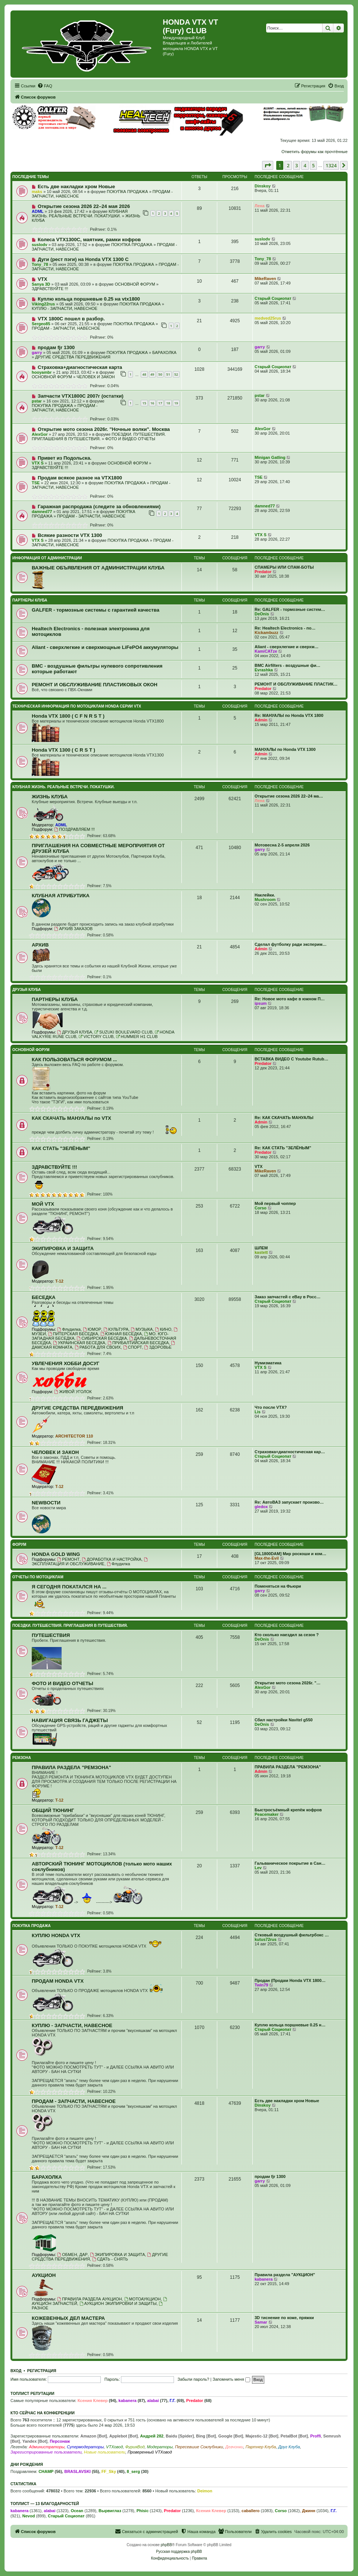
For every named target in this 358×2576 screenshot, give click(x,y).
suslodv (39, 244)
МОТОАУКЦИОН (142, 2299)
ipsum (261, 1003)
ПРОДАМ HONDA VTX (58, 1981)
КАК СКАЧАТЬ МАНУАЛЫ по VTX (71, 1118)
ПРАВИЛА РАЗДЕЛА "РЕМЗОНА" (71, 1767)
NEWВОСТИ (46, 1502)
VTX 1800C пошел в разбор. (71, 318)
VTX (42, 279)
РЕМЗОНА (21, 1758)
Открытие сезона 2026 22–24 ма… (289, 796)
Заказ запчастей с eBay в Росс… (288, 1297)
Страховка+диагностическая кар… (290, 1451)
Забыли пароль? (193, 2379)
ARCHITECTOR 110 (74, 1436)
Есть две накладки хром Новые (76, 186)
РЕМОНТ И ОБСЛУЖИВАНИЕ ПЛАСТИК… (296, 684)
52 (176, 374)
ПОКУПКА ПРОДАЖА (127, 191)
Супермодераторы (85, 2447)
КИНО (163, 1329)
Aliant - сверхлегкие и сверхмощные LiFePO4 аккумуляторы (105, 647)
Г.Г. (172, 2400)
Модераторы (159, 2447)
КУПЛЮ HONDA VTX (56, 1935)
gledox (261, 1506)
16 (152, 403)
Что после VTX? (271, 1407)
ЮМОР (92, 1329)
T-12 (59, 1281)
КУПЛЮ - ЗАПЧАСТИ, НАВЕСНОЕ (64, 308)
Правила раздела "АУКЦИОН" (285, 2274)
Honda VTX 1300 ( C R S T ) (63, 750)
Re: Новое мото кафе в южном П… (290, 999)
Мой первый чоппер (275, 1203)
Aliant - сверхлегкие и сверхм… (286, 646)
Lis (258, 1412)
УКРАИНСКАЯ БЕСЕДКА (79, 1342)
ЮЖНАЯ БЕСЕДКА (121, 1333)
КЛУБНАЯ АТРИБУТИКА (61, 895)
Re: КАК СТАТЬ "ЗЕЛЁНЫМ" (283, 1148)
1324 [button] (331, 165)
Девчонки (234, 2447)
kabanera (264, 2279)
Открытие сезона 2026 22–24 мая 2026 (84, 206)
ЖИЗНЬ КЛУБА (50, 796)
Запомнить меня (231, 2379)
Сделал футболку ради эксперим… (291, 944)
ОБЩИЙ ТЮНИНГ (53, 1810)
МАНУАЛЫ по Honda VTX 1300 (285, 749)
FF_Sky (109, 2471)
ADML (38, 211)
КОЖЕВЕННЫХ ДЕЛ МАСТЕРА (68, 2318)
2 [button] (288, 165)
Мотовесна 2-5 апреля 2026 (282, 845)
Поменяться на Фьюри (278, 1586)
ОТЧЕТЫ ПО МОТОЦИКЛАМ (37, 1577)
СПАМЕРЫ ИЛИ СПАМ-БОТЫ (284, 567)
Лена (260, 205)
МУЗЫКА (142, 1329)
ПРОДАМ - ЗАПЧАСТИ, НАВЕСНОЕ (66, 328)
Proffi (315, 2436)
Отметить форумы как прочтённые (314, 151)
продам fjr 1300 (56, 347)
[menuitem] (44, 85)
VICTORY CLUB (96, 1036)
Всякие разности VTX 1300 (70, 535)
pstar (37, 401)
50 (160, 374)
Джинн (308, 2510)
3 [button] (296, 165)
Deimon (204, 2491)
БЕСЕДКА (44, 1297)
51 (168, 374)
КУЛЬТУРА (115, 1329)
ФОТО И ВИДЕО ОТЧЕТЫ (130, 438)
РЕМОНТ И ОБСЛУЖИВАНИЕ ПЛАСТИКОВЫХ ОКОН (95, 684)
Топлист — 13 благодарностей (44, 2503)
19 (176, 403)
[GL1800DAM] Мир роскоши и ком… (290, 1553)
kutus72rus (266, 1939)
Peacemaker (266, 1814)
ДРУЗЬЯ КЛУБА (26, 990)
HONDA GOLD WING (56, 1554)
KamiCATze (266, 651)
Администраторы (46, 2447)
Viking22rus (43, 304)
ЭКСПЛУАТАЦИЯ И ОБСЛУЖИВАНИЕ (90, 1561)
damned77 (42, 511)
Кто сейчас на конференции (42, 2413)
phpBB (166, 2545)
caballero (250, 2510)
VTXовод (114, 2447)
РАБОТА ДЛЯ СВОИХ (98, 1347)
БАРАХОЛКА (164, 352)
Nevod (28, 2516)
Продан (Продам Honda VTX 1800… (290, 1980)
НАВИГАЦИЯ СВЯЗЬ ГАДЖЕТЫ (70, 1720)
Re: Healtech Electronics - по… (285, 628)
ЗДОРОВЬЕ (158, 1347)
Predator (263, 571)
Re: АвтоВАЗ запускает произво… (289, 1502)
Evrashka (264, 670)
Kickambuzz (266, 632)
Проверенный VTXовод (150, 2452)
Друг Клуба (289, 2447)
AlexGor (40, 434)
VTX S (38, 463)
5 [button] (313, 165)
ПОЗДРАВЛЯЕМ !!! (74, 829)
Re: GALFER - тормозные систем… (290, 609)
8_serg (133, 2471)
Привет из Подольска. (64, 458)
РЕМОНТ (68, 1559)
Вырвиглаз (110, 2510)
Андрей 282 (152, 2436)
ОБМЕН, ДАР (72, 2254)
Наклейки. (265, 895)
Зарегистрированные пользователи (46, 2452)
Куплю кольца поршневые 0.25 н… (290, 2025)
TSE (36, 483)
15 (144, 403)
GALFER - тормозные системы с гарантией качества (95, 610)
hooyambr (42, 372)
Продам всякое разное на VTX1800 (80, 478)
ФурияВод (134, 2447)
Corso (261, 1208)
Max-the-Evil (267, 1558)
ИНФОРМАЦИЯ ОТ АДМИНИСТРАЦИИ (47, 558)
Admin (261, 720)
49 (152, 374)
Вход (15, 2370)
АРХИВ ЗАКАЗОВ (73, 928)
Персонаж (60, 2441)
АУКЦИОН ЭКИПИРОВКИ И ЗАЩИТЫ (118, 2303)
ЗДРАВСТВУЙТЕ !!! (50, 288)
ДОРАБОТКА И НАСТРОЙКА (111, 1559)
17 (160, 403)
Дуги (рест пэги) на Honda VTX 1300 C (83, 259)
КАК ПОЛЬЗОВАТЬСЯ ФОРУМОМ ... (74, 1059)
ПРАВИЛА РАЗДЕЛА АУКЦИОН (89, 2299)
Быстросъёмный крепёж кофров (288, 1810)
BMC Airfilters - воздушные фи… (287, 665)
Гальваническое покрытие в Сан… (290, 1863)
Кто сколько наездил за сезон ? (287, 1634)
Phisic (143, 2510)
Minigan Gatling (270, 457)
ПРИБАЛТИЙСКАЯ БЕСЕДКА (138, 1342)
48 (144, 374)
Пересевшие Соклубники (199, 2447)
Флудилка (69, 1329)
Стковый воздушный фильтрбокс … (292, 1935)
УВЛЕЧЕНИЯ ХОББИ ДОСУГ (65, 1363)
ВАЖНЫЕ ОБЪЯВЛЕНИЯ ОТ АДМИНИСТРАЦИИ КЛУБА (98, 568)
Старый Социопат (273, 298)
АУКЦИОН (44, 2275)
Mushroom (265, 899)
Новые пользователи (104, 2452)
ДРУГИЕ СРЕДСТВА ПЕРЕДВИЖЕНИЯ (72, 357)
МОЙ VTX (43, 1204)
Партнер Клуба (261, 2447)
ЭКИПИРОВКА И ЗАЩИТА (63, 1248)
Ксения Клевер (93, 2400)
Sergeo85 (41, 323)
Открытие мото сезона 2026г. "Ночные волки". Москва (104, 429)
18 (168, 403)
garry (37, 352)
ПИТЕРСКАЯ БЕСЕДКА (73, 1333)
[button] (267, 165)
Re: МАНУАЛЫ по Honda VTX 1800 (289, 715)
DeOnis (262, 614)
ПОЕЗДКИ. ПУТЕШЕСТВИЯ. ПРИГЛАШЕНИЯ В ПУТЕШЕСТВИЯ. (99, 436)
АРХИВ (40, 945)
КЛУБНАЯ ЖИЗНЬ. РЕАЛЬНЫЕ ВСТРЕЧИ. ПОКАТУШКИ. (80, 213)
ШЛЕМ (261, 1248)
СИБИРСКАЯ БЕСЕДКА (102, 1338)
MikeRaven (265, 278)
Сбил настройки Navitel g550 (283, 1720)
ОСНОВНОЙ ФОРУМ (135, 284)
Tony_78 (40, 264)
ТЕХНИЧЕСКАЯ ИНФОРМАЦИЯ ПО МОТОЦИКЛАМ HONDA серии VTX (76, 706)
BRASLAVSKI (77, 2471)
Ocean (77, 2510)
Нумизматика (268, 1363)
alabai (153, 2400)
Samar (261, 2322)
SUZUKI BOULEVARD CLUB (123, 1032)
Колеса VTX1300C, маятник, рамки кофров (89, 239)
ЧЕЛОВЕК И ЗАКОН (96, 377)
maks (37, 191)
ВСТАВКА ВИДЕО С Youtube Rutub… (291, 1059)
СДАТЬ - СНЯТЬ (110, 2259)
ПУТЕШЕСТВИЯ (51, 1635)
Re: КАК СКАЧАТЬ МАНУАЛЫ (284, 1117)
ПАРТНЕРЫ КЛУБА (29, 600)
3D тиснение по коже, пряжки (284, 2317)
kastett (261, 1252)
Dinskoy (263, 186)
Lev (258, 1867)
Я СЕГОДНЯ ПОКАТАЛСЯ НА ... (69, 1587)
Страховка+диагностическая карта (80, 367)
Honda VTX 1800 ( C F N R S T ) (68, 716)
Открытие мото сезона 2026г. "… (288, 1683)
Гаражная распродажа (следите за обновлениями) (99, 506)
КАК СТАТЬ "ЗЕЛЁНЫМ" (61, 1148)
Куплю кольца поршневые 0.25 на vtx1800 (89, 299)
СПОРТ (132, 1347)
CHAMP (45, 2471)
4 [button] (304, 165)
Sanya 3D (41, 284)
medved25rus (268, 318)
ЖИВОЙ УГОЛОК (72, 1391)
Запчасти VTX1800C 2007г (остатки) (81, 396)
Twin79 (261, 1985)
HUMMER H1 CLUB (137, 1036)
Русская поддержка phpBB (179, 2551)
